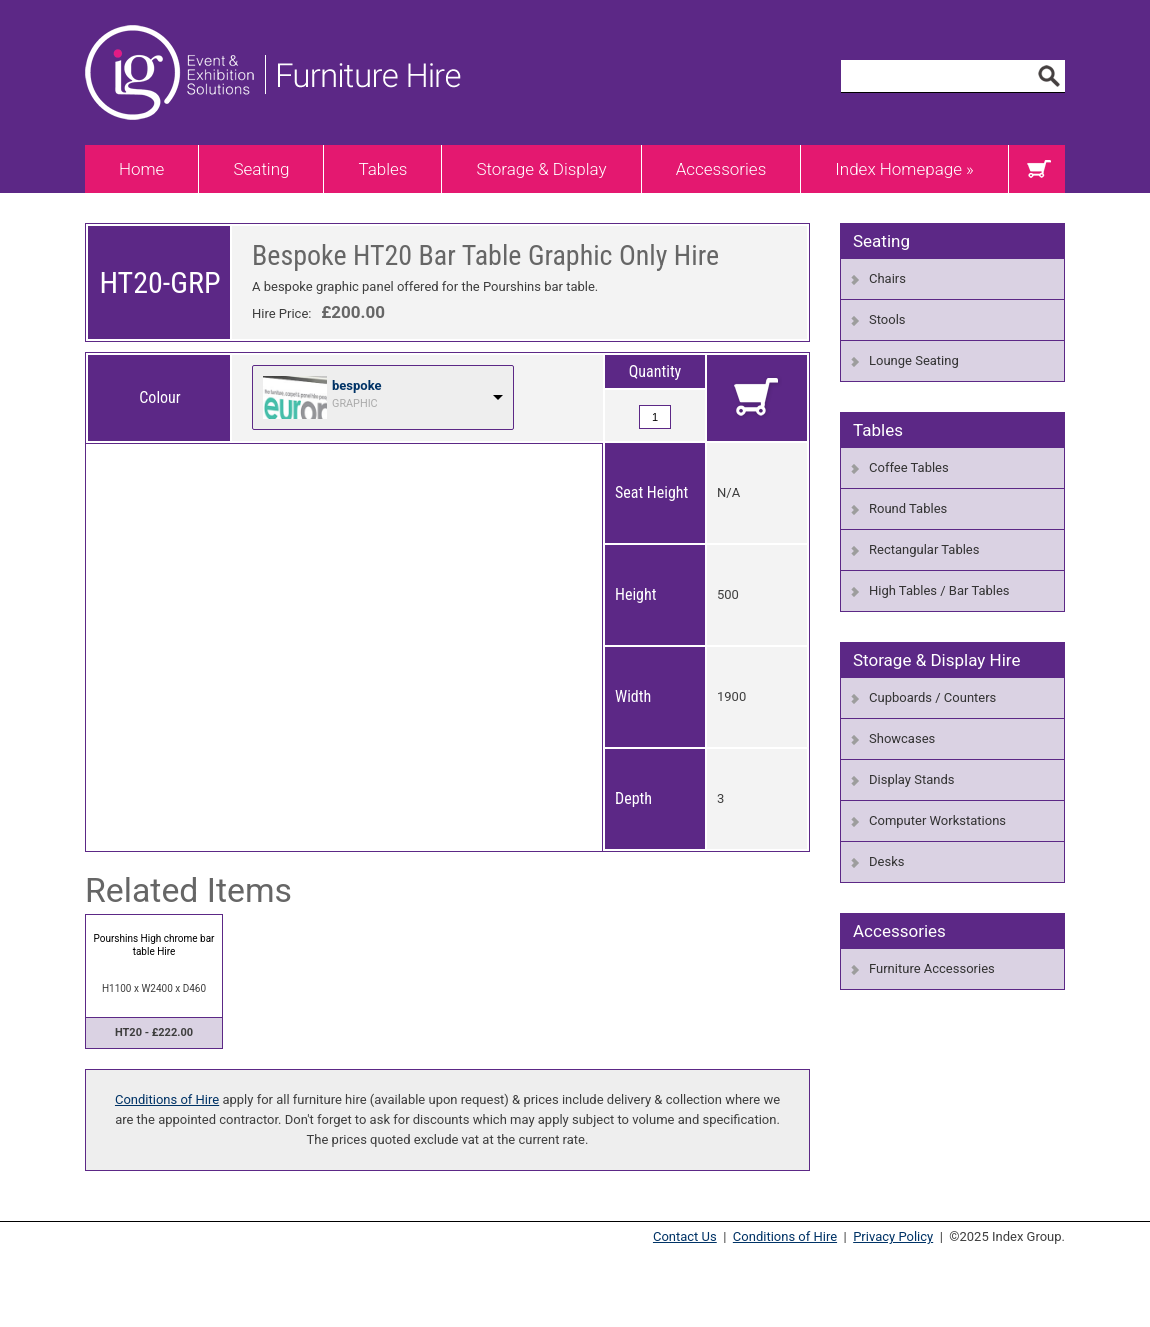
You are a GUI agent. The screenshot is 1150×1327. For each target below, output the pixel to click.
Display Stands (911, 779)
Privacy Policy (893, 1236)
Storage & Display (541, 169)
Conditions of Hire (167, 1099)
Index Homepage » (904, 169)
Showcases (902, 738)
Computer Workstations (937, 820)
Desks (886, 861)
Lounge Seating (914, 360)
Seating (261, 169)
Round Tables (908, 508)
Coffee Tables (909, 467)
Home (141, 169)
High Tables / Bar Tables (939, 590)
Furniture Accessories (932, 968)
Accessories (721, 169)
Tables (382, 169)
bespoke (357, 385)
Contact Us (685, 1236)
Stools (887, 319)
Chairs (887, 278)
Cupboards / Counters (932, 697)
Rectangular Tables (924, 549)
